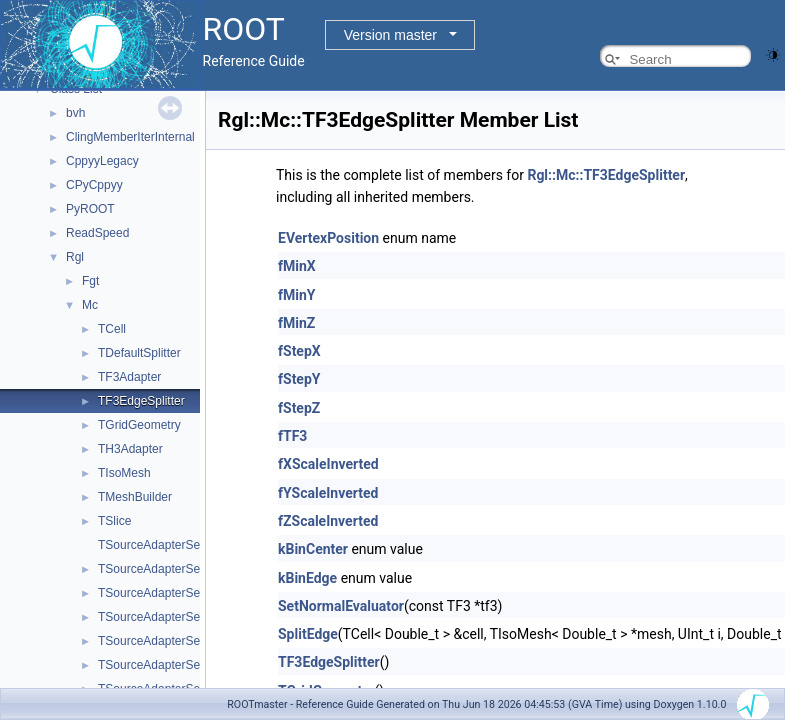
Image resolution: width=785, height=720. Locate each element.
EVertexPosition (328, 238)
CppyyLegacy (102, 161)
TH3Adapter (130, 449)
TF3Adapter (129, 377)
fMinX (297, 266)
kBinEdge (307, 578)
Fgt (90, 281)
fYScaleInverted (328, 493)
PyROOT (90, 209)
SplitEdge (308, 634)
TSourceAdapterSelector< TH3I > (187, 665)
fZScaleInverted (328, 521)
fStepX (299, 351)
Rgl (75, 257)
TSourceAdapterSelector (163, 545)
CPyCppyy (94, 185)
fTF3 (292, 436)
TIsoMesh (124, 473)
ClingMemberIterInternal (130, 137)
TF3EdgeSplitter (141, 401)
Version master (390, 35)
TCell (112, 329)
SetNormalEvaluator (341, 606)
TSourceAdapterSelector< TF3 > (184, 569)
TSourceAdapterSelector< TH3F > (189, 641)
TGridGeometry (139, 425)
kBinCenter (313, 549)
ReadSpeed (97, 233)
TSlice (114, 521)
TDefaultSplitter (139, 353)
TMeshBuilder (135, 497)
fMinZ (296, 323)
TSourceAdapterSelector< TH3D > (189, 617)
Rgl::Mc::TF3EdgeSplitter (606, 175)
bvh (75, 113)
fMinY (297, 295)
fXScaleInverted (328, 464)
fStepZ (299, 408)
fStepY (299, 379)
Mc (90, 305)
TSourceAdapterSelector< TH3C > (189, 593)
